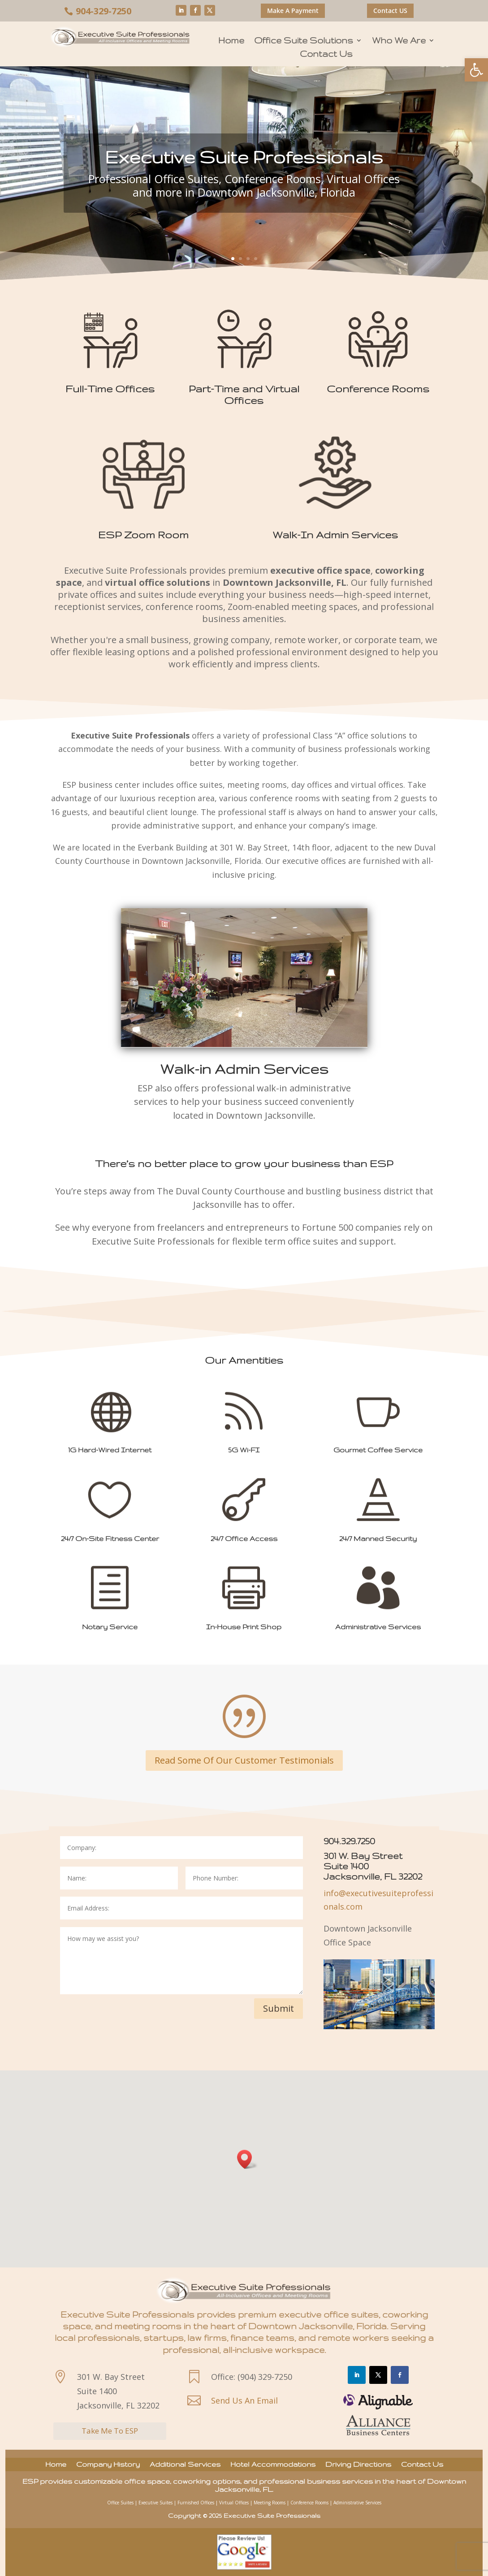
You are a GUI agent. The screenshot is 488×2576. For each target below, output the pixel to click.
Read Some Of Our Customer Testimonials (244, 1760)
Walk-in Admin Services (244, 1069)
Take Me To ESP (110, 2431)
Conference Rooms (378, 388)
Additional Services (185, 2464)
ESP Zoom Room (143, 534)
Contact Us (326, 55)
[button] (476, 70)
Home (231, 41)
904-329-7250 (103, 11)
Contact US (390, 10)
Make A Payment (293, 10)
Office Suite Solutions (303, 41)
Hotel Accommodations (272, 2464)
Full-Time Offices (110, 388)
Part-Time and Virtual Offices (244, 394)
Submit (278, 2008)
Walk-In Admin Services (335, 534)
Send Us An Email (244, 2400)
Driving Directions (358, 2464)
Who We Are (399, 41)
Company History (108, 2464)
